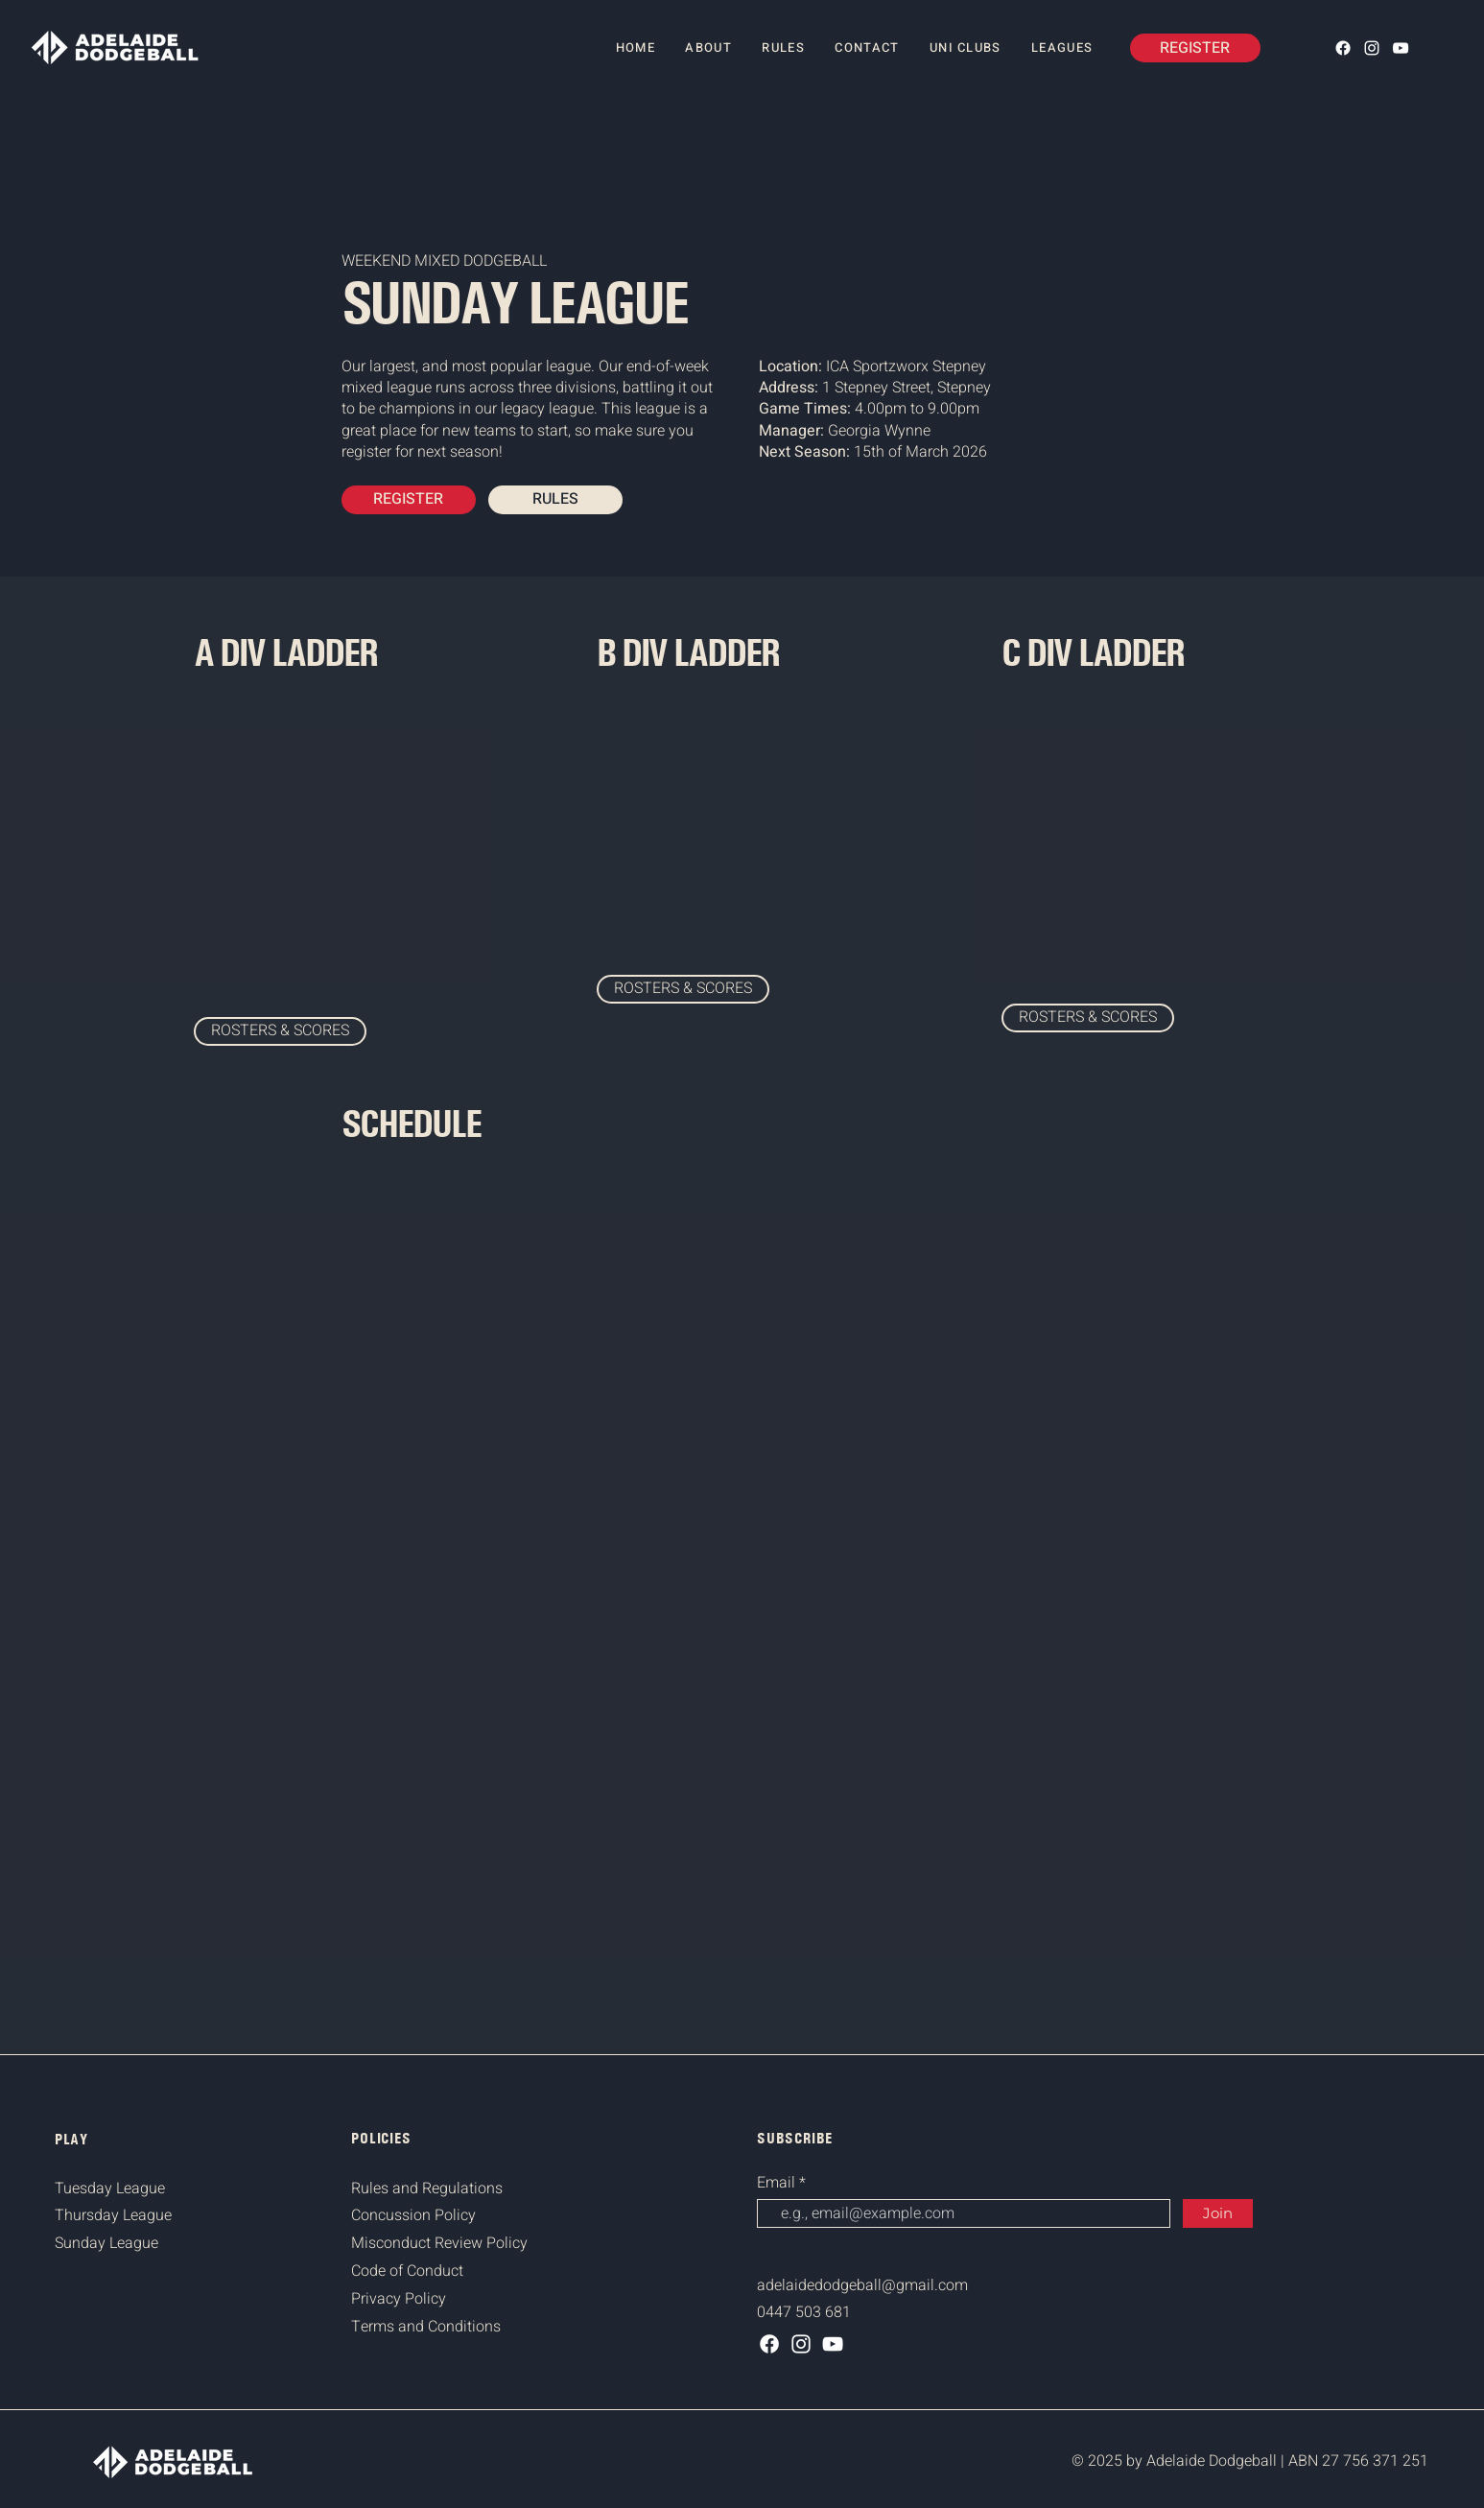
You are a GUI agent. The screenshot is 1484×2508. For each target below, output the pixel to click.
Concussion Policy (413, 2215)
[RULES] (555, 499)
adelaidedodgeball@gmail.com (862, 2285)
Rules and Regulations (427, 2188)
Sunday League (106, 2243)
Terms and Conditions (426, 2326)
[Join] (1218, 2213)
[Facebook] (1343, 48)
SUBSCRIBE (795, 2138)
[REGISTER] (1195, 48)
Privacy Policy (398, 2298)
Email (778, 2182)
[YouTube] (1400, 48)
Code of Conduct (407, 2271)
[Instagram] (1371, 48)
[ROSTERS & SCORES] (280, 1031)
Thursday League (113, 2215)
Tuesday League (110, 2188)
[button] (1062, 48)
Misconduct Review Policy (439, 2243)
